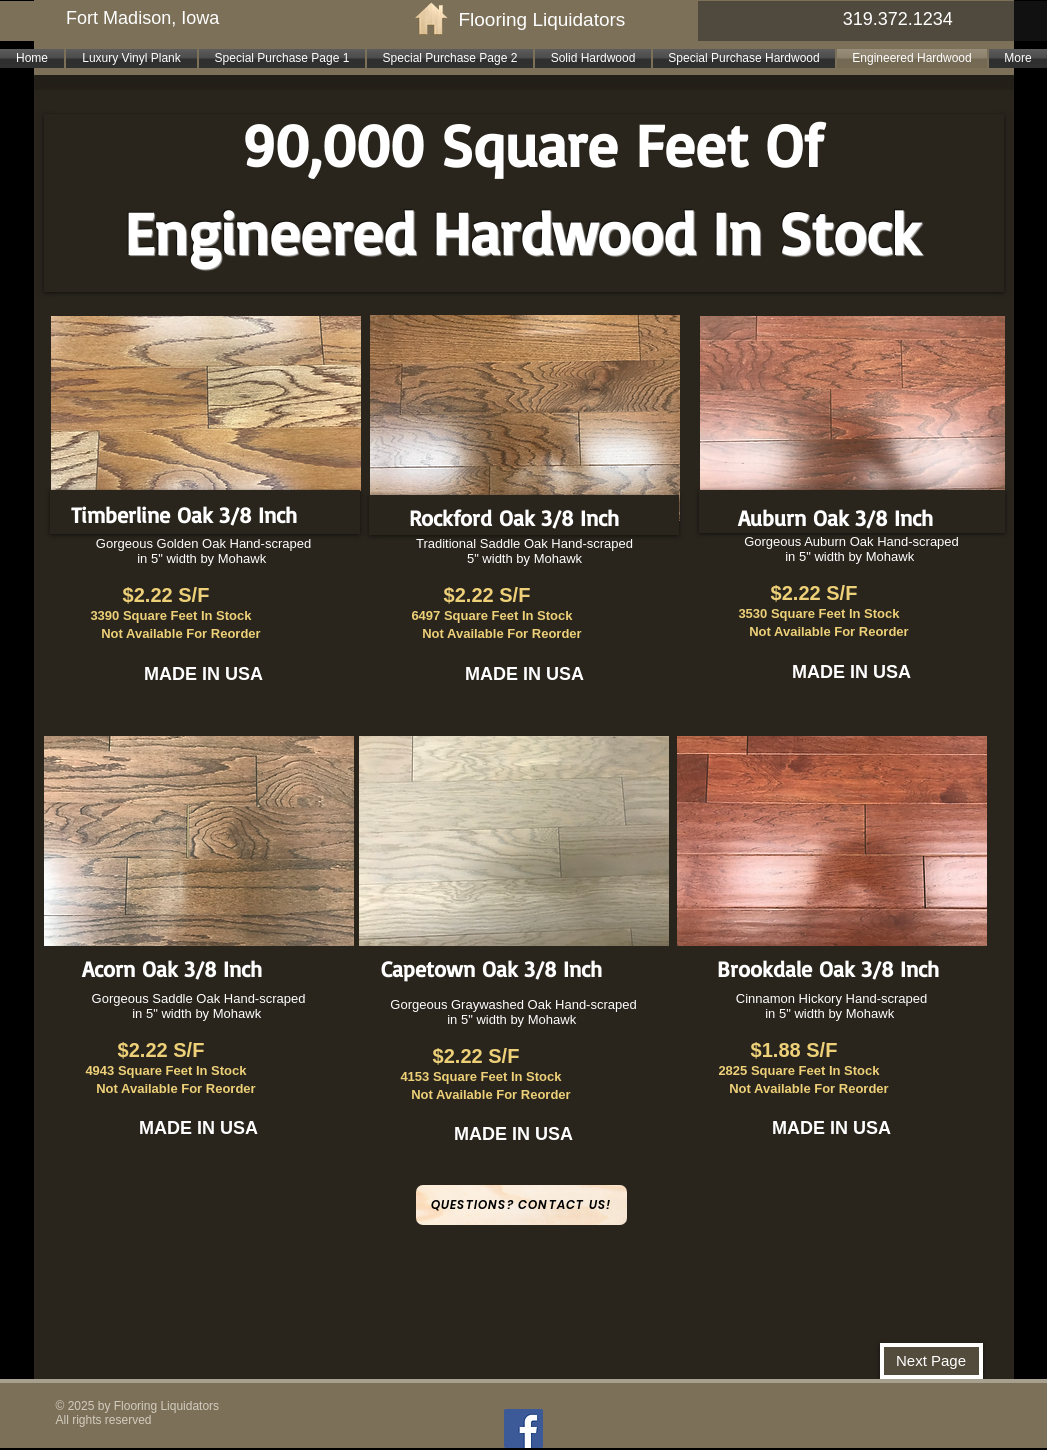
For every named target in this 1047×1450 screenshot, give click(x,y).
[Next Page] (931, 1361)
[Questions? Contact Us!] (521, 1205)
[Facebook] (523, 1428)
